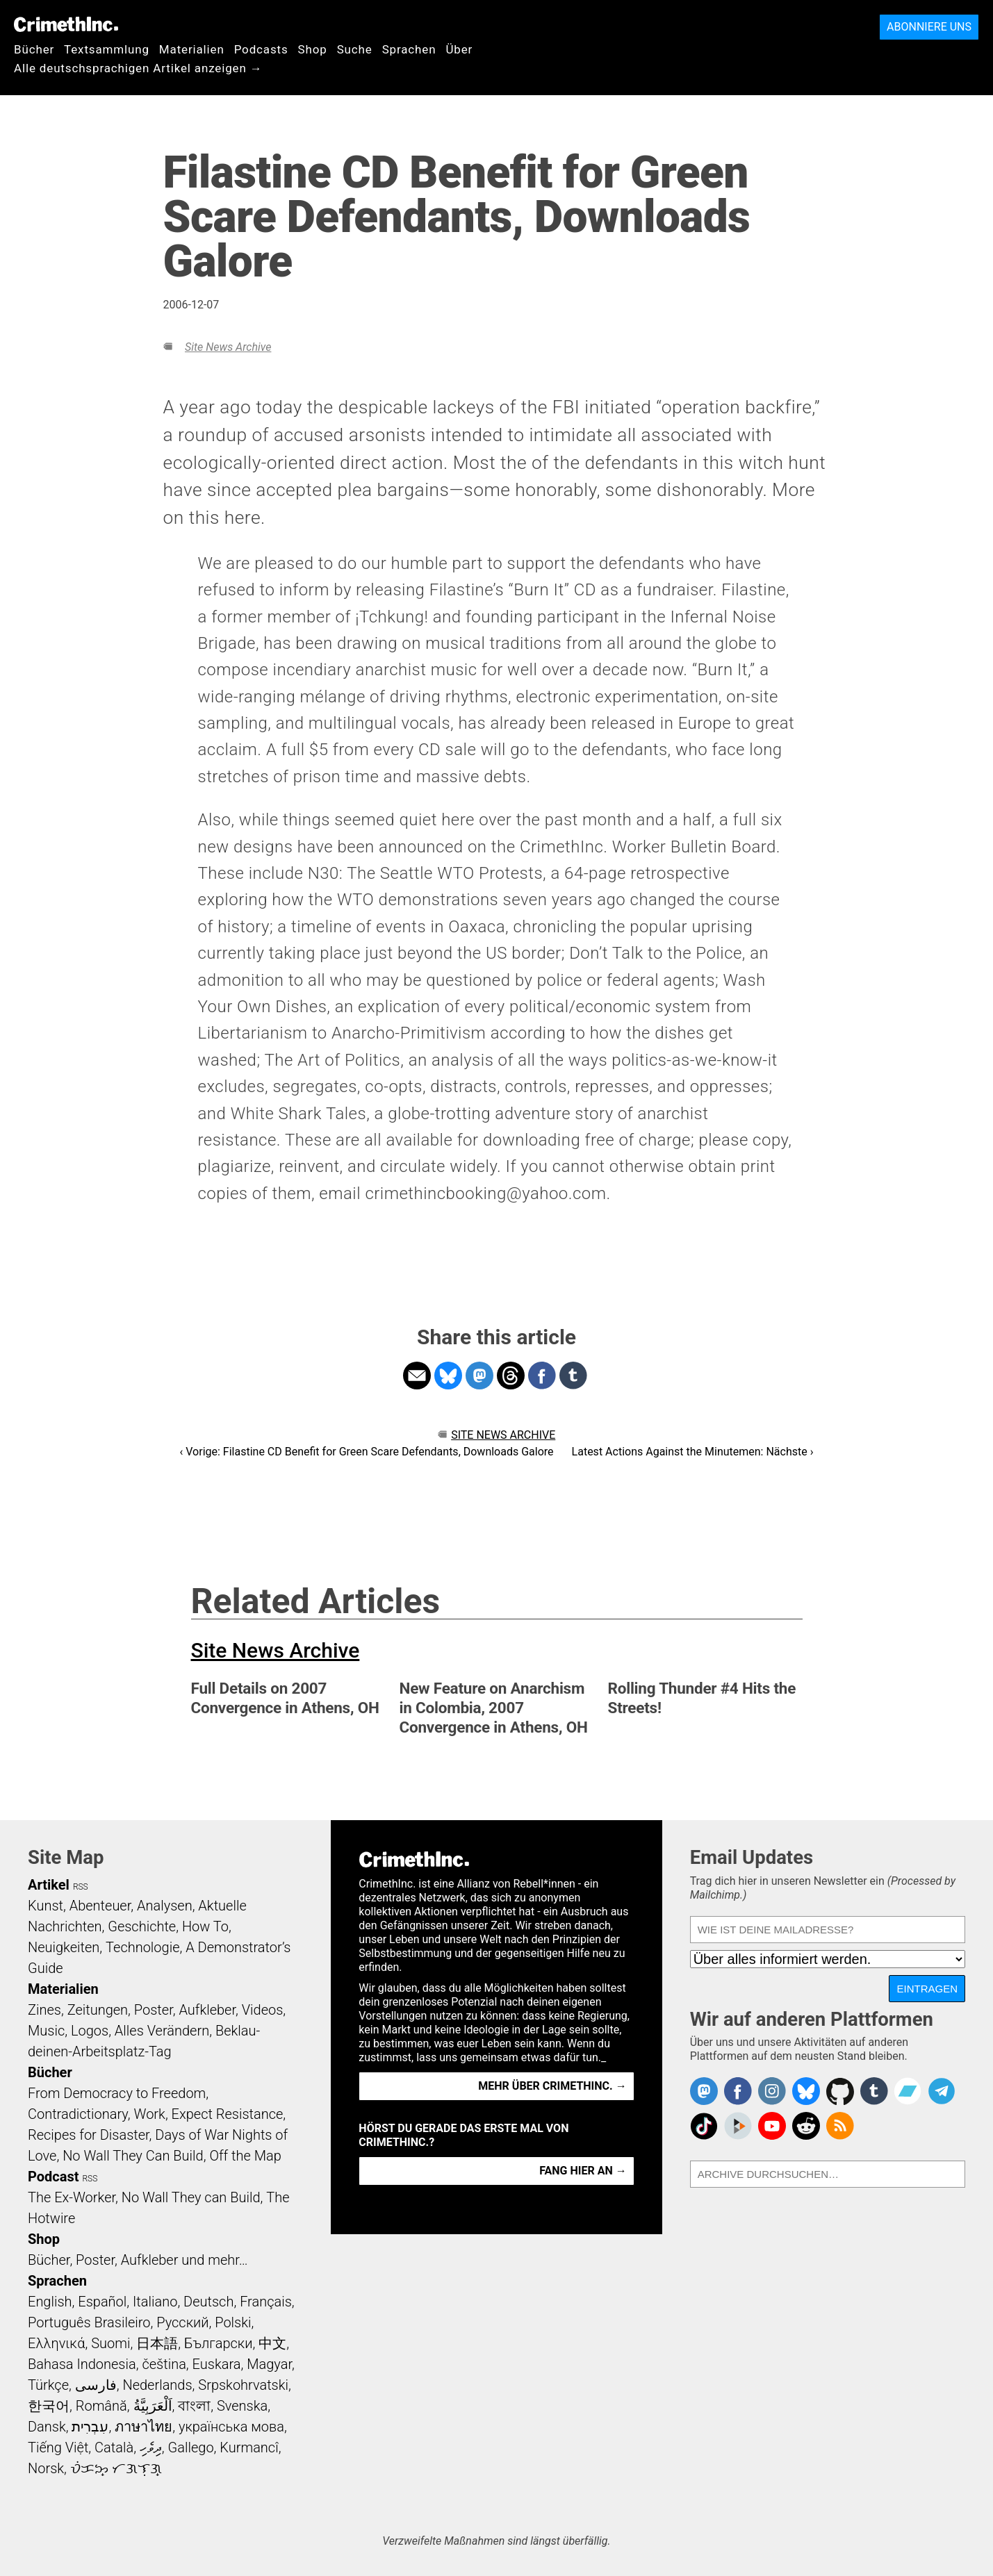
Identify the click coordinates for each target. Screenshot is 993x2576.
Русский (182, 2322)
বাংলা (194, 2405)
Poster (153, 2009)
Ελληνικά (56, 2343)
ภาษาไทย (143, 2426)
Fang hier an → (582, 2170)
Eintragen (927, 1989)
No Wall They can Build (191, 2197)
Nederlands (157, 2385)
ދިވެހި (151, 2447)
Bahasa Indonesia (82, 2364)
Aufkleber (207, 2009)
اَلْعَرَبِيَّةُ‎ (152, 2405)
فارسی (96, 2385)
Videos (263, 2009)
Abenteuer (100, 1905)
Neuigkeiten (63, 1947)
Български (218, 2343)
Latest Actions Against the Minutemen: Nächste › (693, 1451)
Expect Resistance (228, 2114)
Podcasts (261, 49)
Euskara (216, 2364)
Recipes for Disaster (88, 2135)
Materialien (191, 49)
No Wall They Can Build (133, 2155)
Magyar (269, 2364)
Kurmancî (249, 2447)
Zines (44, 2009)
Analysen (164, 1905)
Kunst (45, 1905)
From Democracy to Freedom (117, 2093)
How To (205, 1926)
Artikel (48, 1884)
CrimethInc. (66, 24)
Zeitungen (97, 2009)
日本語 (157, 2343)
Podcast (53, 2176)
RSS (80, 1887)
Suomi (110, 2343)
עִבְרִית (90, 2426)
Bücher (34, 49)
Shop (312, 49)
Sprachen (409, 49)
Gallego (191, 2447)
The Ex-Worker (71, 2197)
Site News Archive (228, 347)
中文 (272, 2343)
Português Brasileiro (89, 2322)
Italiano (155, 2301)
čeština (164, 2364)
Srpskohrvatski (243, 2385)
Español (102, 2301)
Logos (89, 2030)
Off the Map (245, 2155)
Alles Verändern (162, 2030)
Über (459, 49)
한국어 (48, 2405)
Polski (233, 2322)
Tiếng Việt (58, 2447)
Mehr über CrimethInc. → (552, 2085)
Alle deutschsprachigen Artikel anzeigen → (138, 68)
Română (101, 2405)
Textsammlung (106, 49)
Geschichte (142, 1926)
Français (266, 2301)
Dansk (47, 2426)
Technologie (142, 1947)
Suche (354, 49)
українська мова (231, 2426)
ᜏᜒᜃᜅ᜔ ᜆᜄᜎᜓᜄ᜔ (116, 2468)
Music (46, 2030)
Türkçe (48, 2385)
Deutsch (208, 2301)
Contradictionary (78, 2114)
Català (114, 2447)
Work (149, 2114)
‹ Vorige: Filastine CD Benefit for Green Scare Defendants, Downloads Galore (366, 1451)
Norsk (46, 2468)
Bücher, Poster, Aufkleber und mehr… (138, 2260)
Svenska (242, 2405)
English (50, 2301)
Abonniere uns (929, 26)
